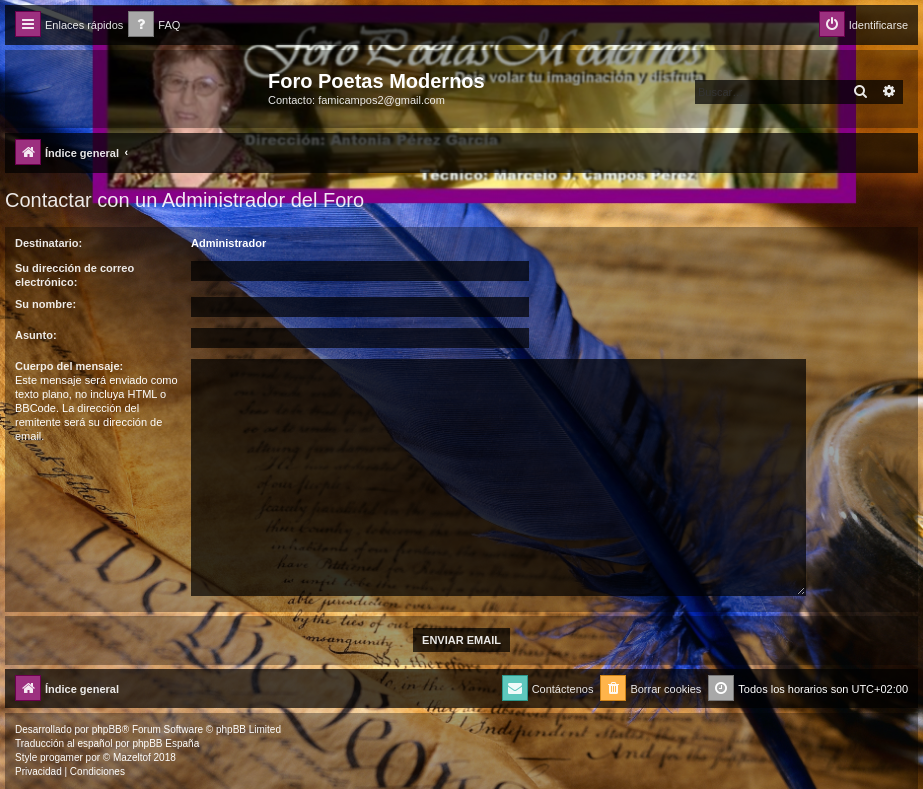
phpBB (107, 729)
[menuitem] (154, 25)
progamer (61, 757)
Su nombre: (45, 304)
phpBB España (165, 743)
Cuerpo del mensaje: (69, 366)
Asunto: (36, 335)
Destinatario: (48, 243)
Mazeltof (132, 757)
